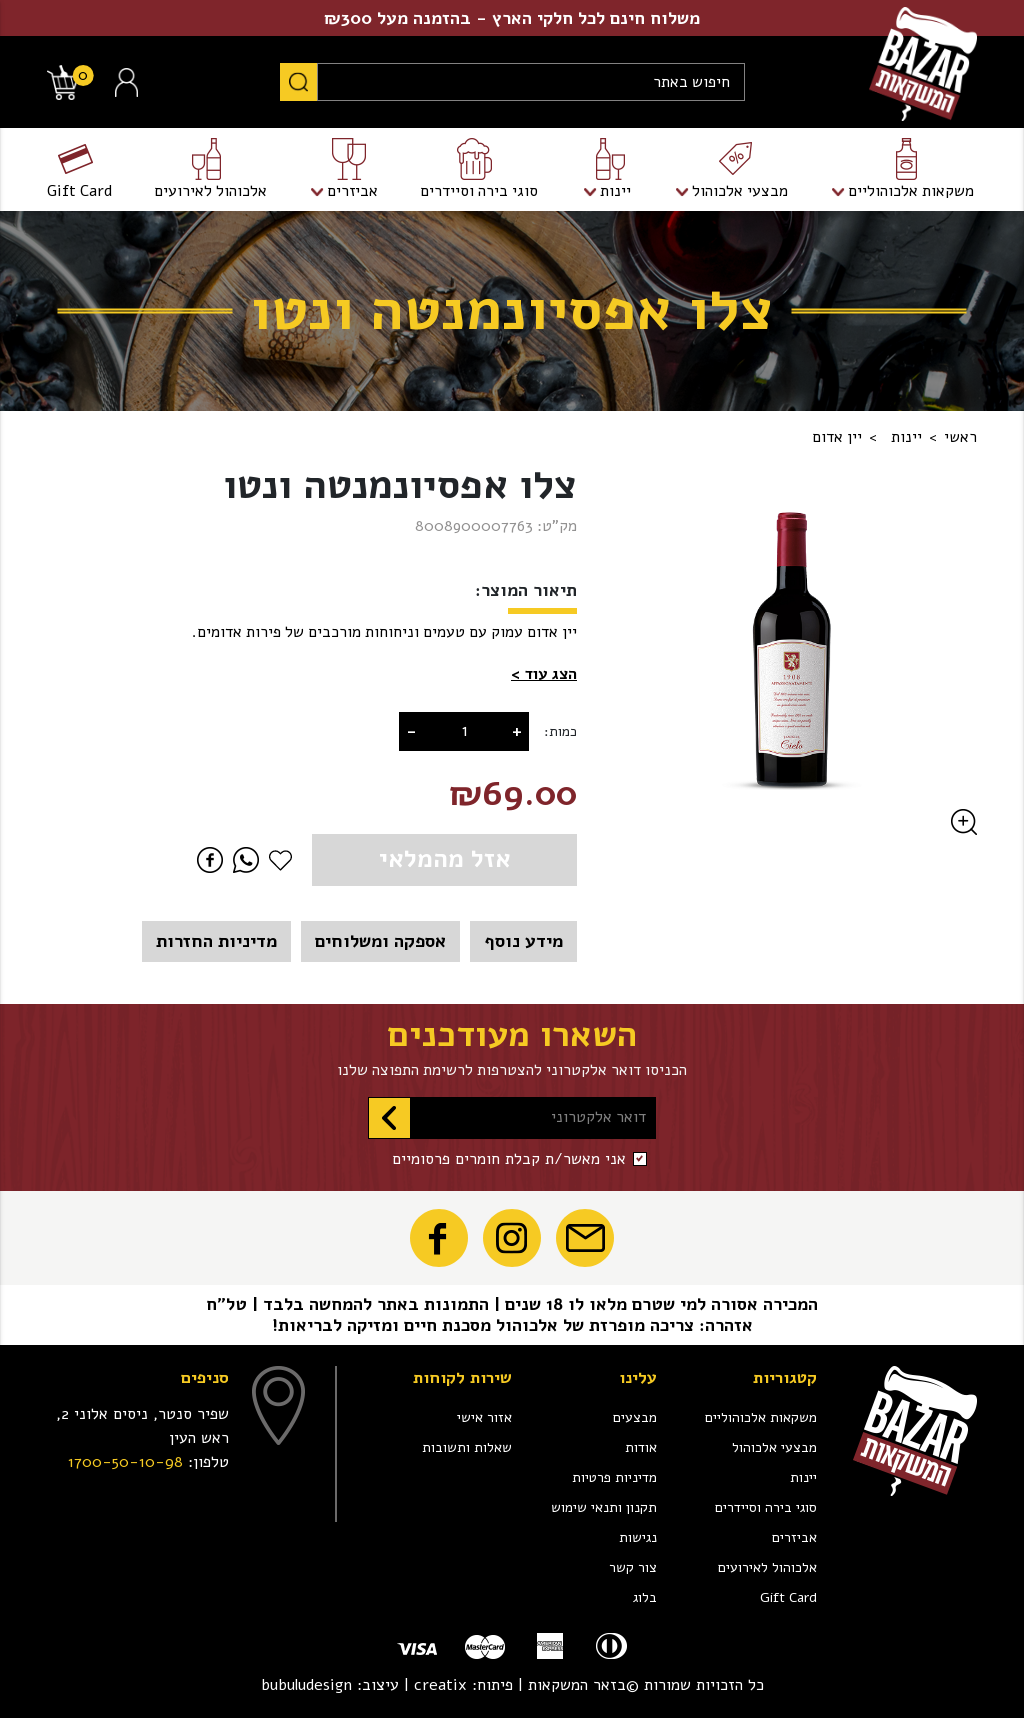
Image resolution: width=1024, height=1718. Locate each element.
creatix (440, 1685)
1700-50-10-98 (125, 1462)
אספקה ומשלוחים (380, 941)
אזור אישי (484, 1417)
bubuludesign (306, 1685)
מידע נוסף (523, 941)
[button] (544, 675)
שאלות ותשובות (467, 1447)
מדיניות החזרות (216, 941)
